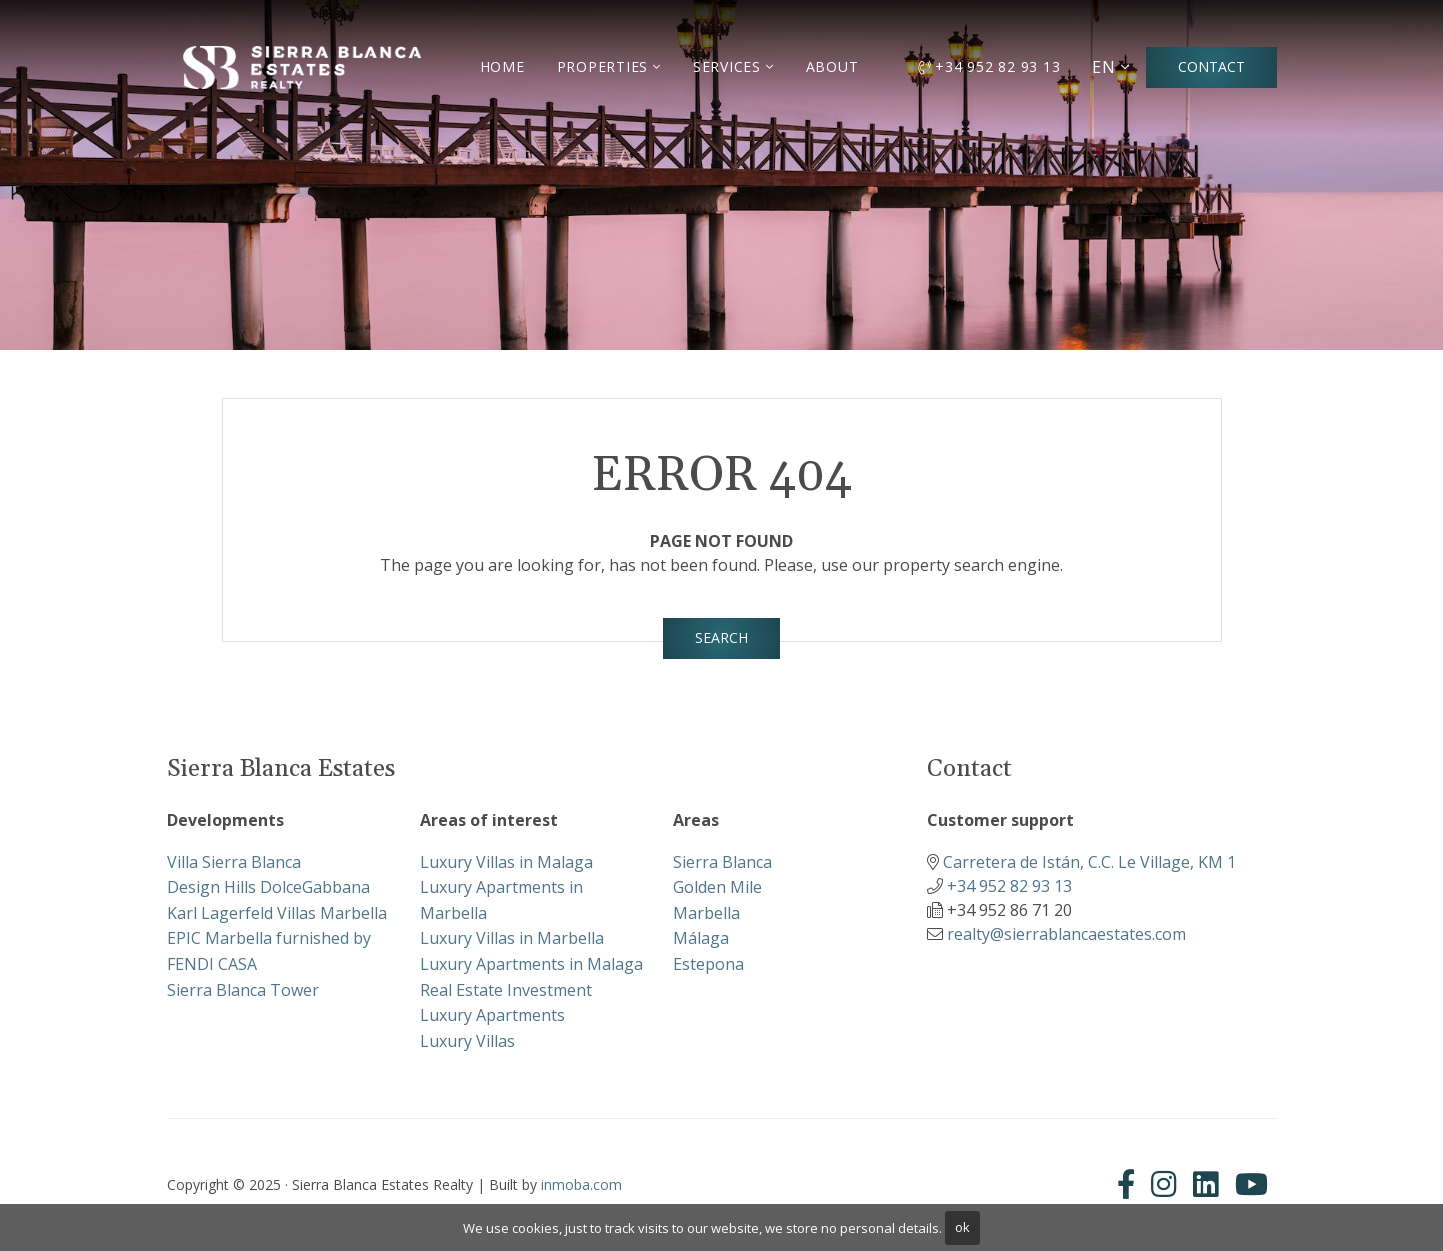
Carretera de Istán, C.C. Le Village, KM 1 (1089, 862)
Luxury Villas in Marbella (512, 938)
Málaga (701, 938)
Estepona (708, 964)
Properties (603, 66)
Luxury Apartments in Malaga (531, 964)
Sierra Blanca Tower (243, 990)
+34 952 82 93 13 (989, 66)
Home (502, 66)
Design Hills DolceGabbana (268, 887)
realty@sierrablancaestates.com (1066, 934)
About (832, 66)
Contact (1211, 66)
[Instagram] (1164, 1184)
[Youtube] (1251, 1184)
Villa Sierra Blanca (234, 862)
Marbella (706, 913)
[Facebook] (1130, 1184)
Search (721, 637)
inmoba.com (581, 1184)
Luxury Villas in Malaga (506, 862)
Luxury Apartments (492, 1015)
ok (962, 1227)
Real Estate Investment (506, 990)
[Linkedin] (1206, 1184)
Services (727, 66)
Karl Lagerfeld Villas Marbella (277, 913)
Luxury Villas (467, 1041)
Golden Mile (717, 887)
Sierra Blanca (722, 862)
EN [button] (1104, 67)
